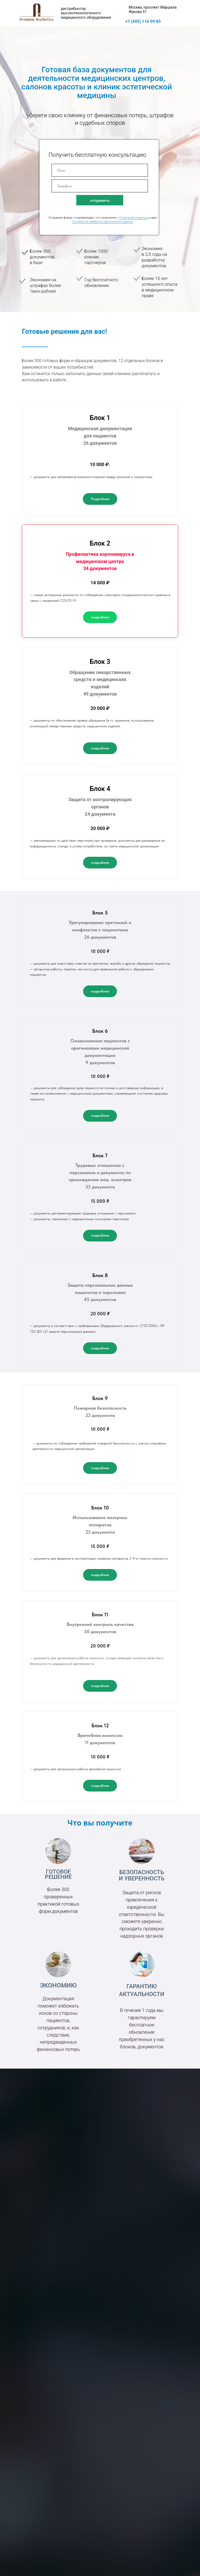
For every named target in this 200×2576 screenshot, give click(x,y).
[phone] (100, 185)
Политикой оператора (133, 217)
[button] (100, 499)
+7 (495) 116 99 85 (143, 21)
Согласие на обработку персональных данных (102, 221)
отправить (100, 200)
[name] (100, 170)
